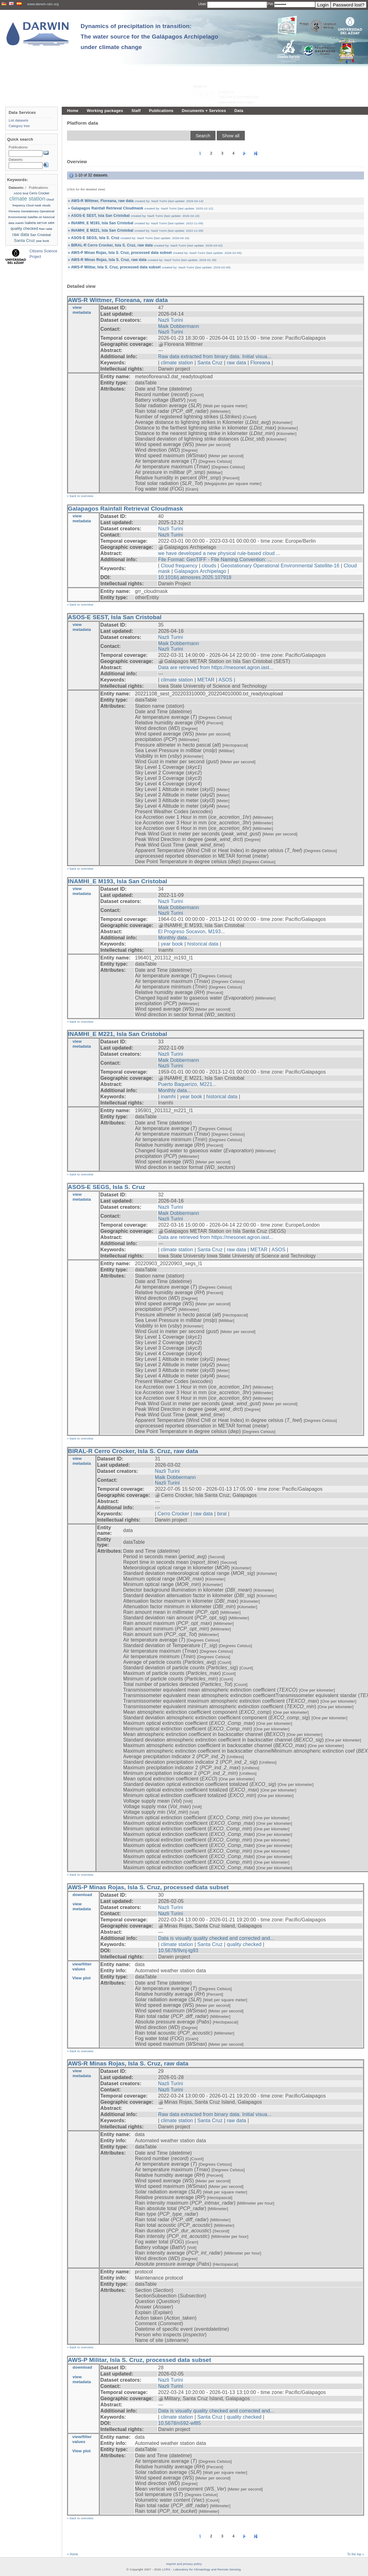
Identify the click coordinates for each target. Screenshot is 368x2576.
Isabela (30, 223)
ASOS (225, 679)
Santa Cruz (209, 362)
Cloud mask (33, 205)
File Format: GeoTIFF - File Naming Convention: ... (215, 559)
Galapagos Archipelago (200, 571)
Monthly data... (174, 937)
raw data (236, 362)
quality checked (244, 1944)
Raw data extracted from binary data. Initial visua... (214, 356)
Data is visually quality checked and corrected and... (216, 1938)
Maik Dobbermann (178, 326)
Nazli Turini (170, 320)
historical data (203, 943)
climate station (177, 362)
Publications (161, 110)
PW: (270, 4)
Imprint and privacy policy (184, 2564)
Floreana (260, 362)
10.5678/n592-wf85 (179, 2423)
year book (172, 943)
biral (222, 1513)
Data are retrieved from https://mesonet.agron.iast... (216, 667)
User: (202, 4)
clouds (209, 565)
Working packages (105, 110)
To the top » (355, 2554)
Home (72, 110)
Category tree (19, 126)
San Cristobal (40, 235)
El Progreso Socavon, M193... (191, 931)
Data (238, 110)
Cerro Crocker (173, 1513)
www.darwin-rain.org (43, 4)
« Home (72, 2554)
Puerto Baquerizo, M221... (187, 1084)
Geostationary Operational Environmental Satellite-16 (279, 565)
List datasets (18, 120)
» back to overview (80, 496)
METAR (205, 679)
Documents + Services (204, 110)
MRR (51, 223)
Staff (136, 110)
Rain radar (45, 228)
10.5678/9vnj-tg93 (178, 1950)
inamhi (168, 1096)
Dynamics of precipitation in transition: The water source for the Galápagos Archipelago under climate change (149, 36)
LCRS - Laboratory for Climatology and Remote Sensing (201, 2569)
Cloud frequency (179, 565)
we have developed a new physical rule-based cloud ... (219, 553)
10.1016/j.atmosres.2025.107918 (195, 577)
